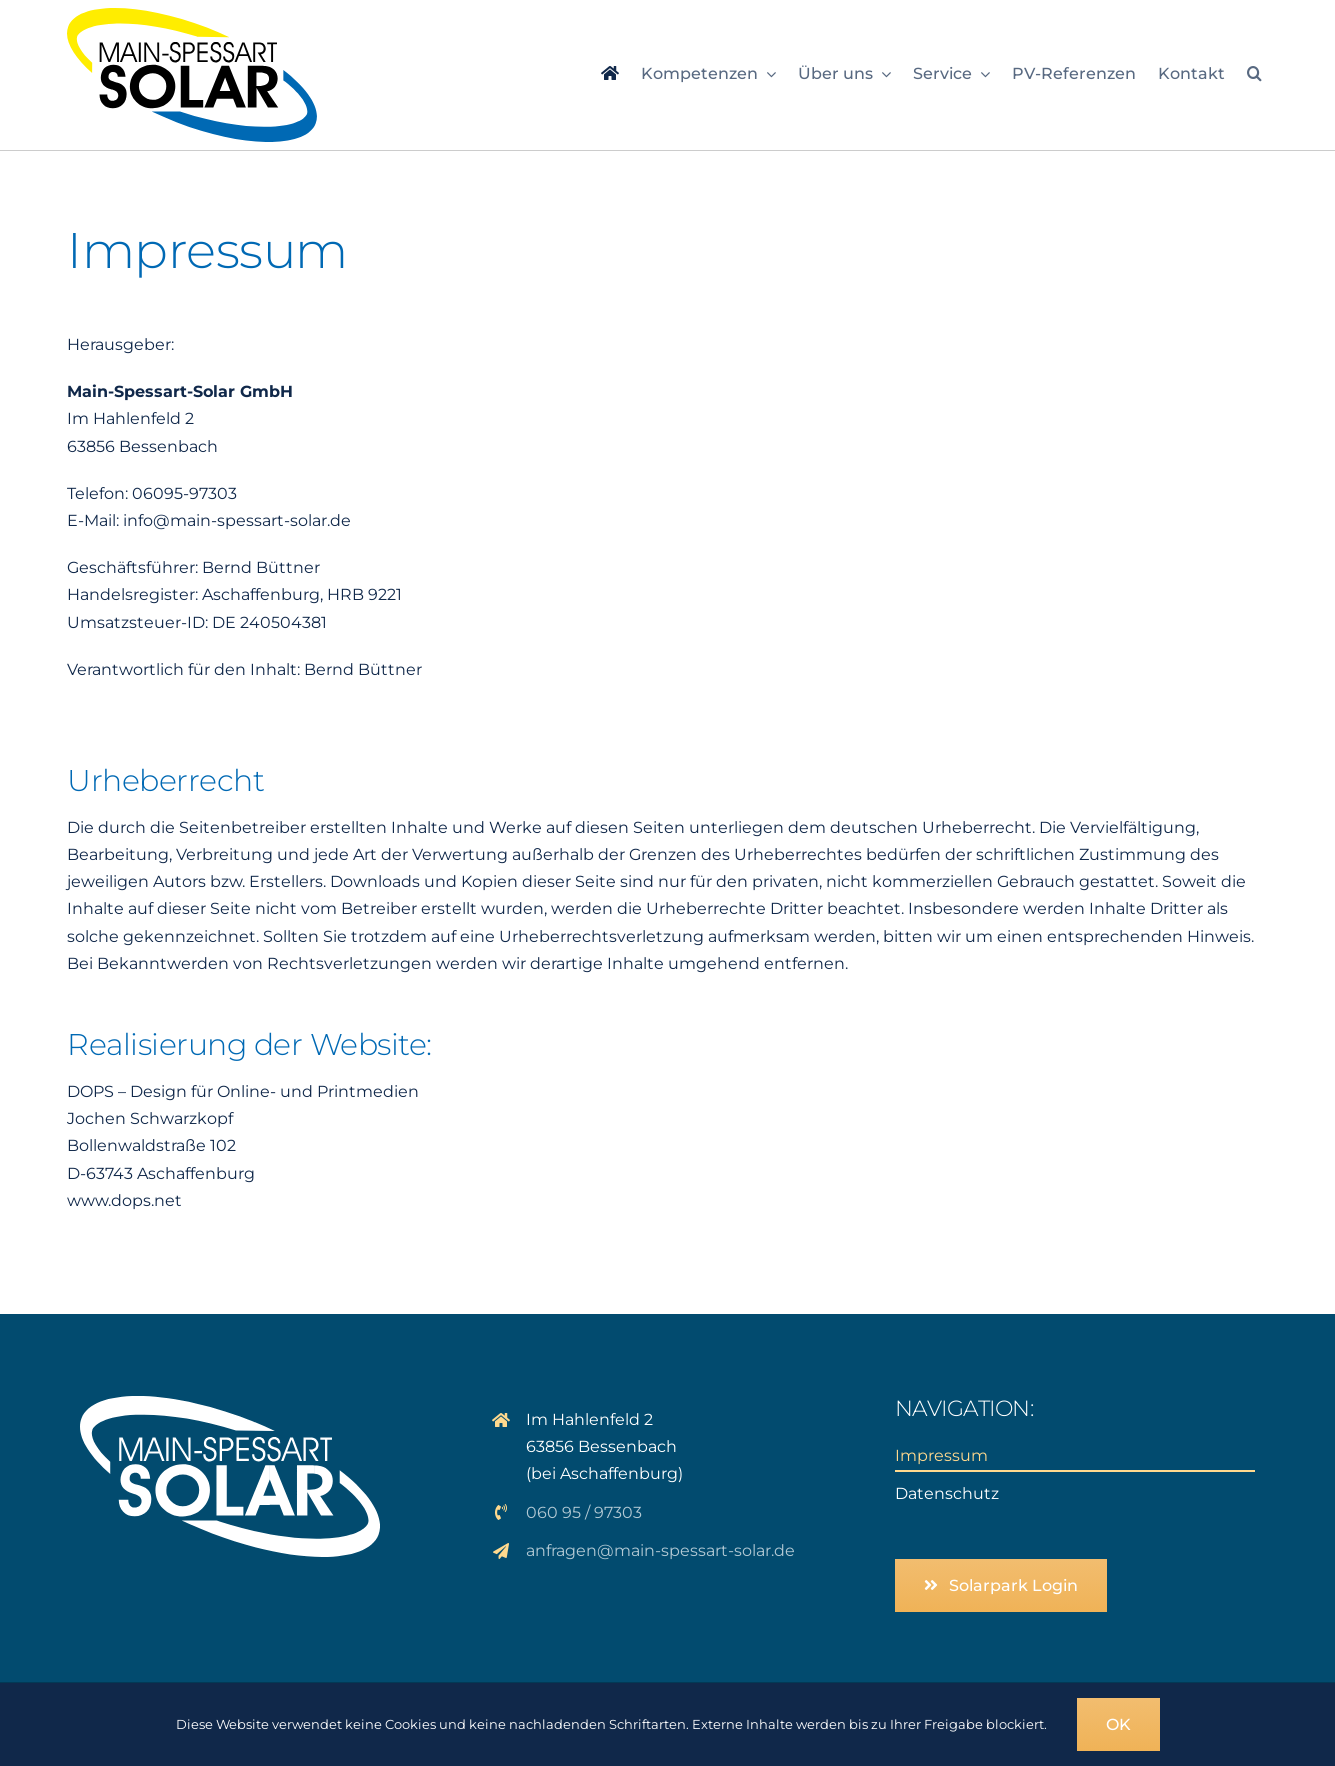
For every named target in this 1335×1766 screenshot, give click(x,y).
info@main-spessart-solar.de (237, 520)
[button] (1254, 75)
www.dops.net (124, 1200)
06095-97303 (184, 493)
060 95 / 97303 (584, 1512)
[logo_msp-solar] (192, 15)
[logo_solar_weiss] (230, 1403)
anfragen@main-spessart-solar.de (660, 1550)
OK (1118, 1724)
